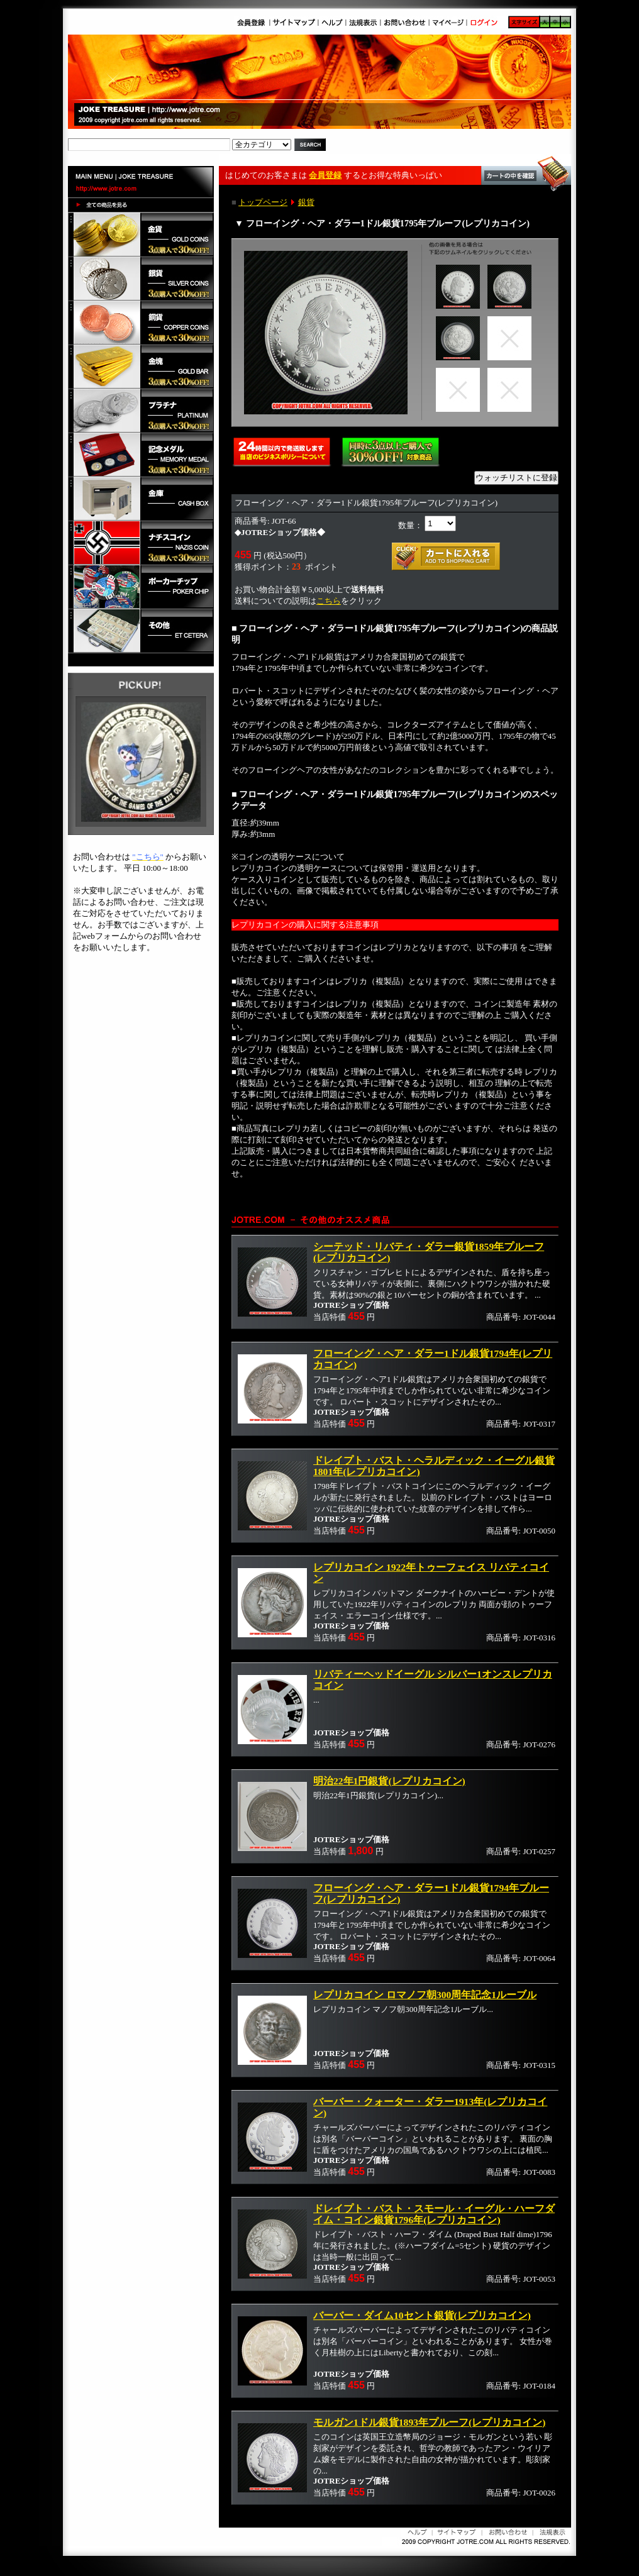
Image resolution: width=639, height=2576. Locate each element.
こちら (328, 600)
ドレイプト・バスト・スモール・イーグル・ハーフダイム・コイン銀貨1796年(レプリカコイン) (434, 2214)
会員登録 (325, 175)
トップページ (262, 202)
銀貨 (306, 202)
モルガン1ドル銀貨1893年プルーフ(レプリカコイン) (429, 2422)
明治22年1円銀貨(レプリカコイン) (389, 1781)
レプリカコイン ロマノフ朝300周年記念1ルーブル (424, 1994)
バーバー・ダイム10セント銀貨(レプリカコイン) (422, 2315)
